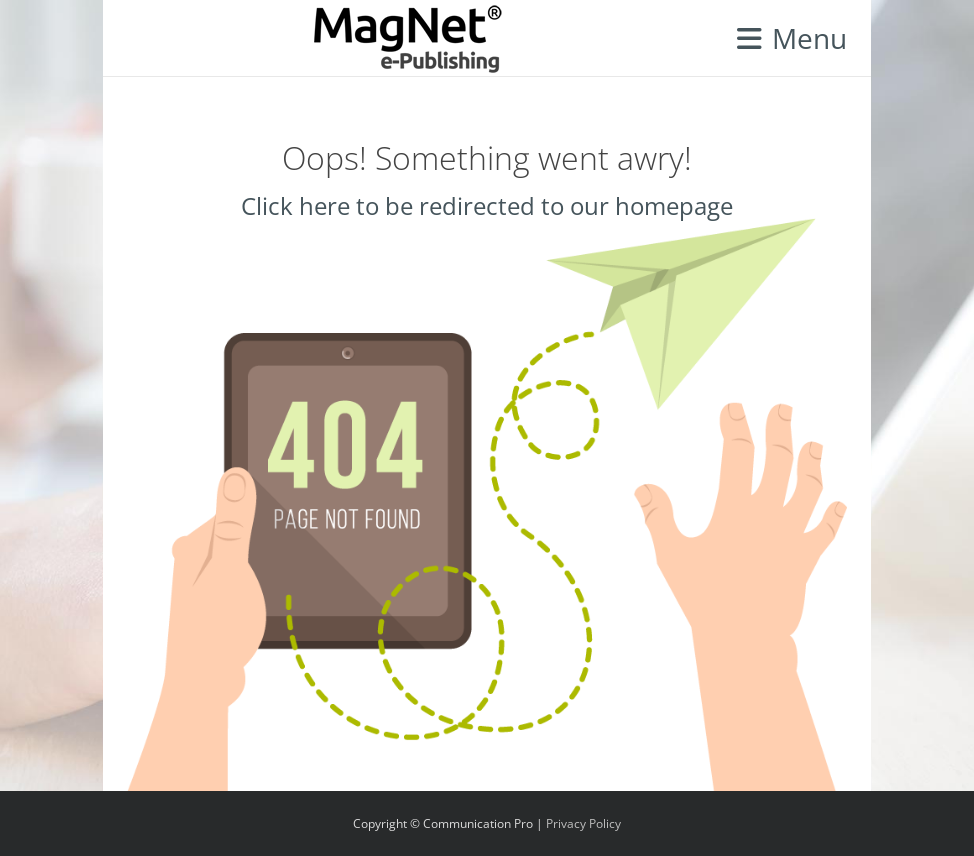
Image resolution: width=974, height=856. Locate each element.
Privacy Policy (583, 823)
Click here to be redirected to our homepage (487, 205)
